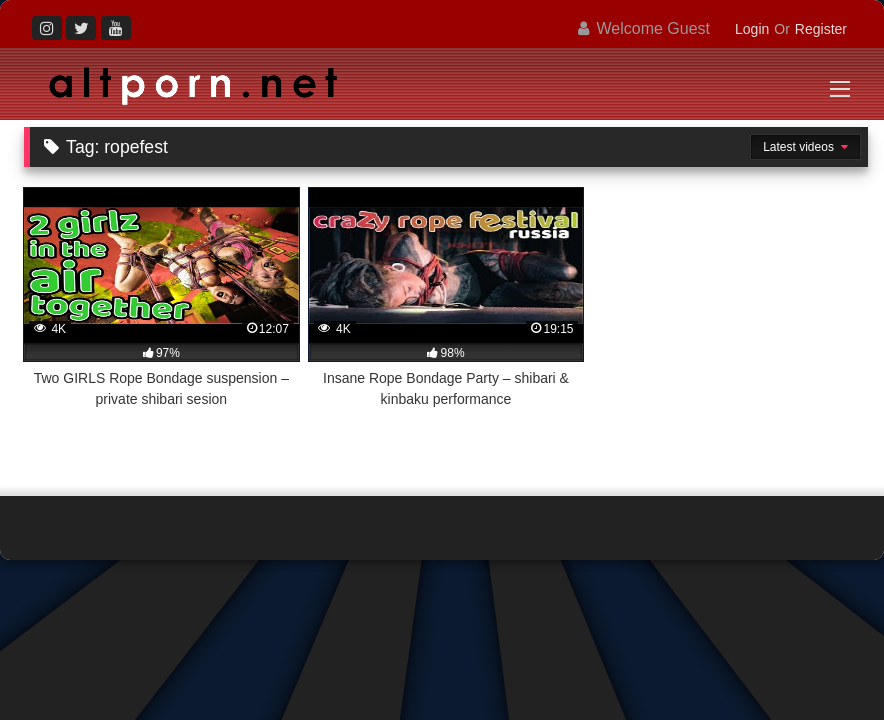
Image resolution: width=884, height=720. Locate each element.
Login (752, 29)
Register (821, 29)
